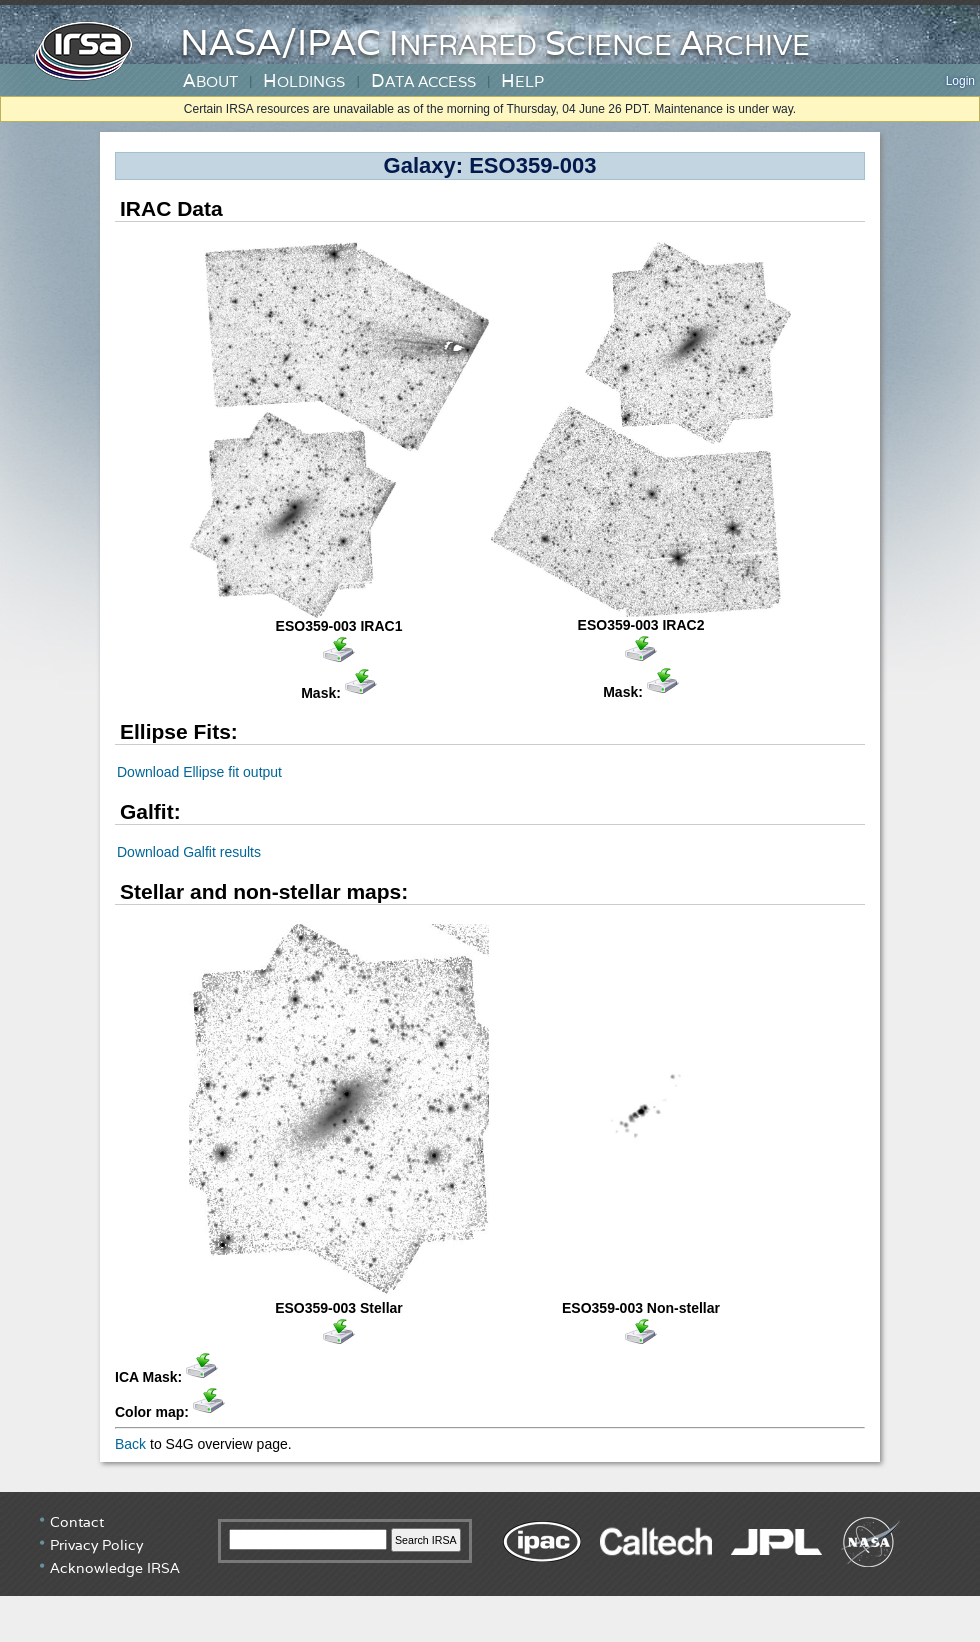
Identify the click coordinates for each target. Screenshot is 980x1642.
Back (130, 1444)
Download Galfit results (189, 852)
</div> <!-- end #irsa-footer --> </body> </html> (490, 1567)
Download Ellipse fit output (199, 772)
